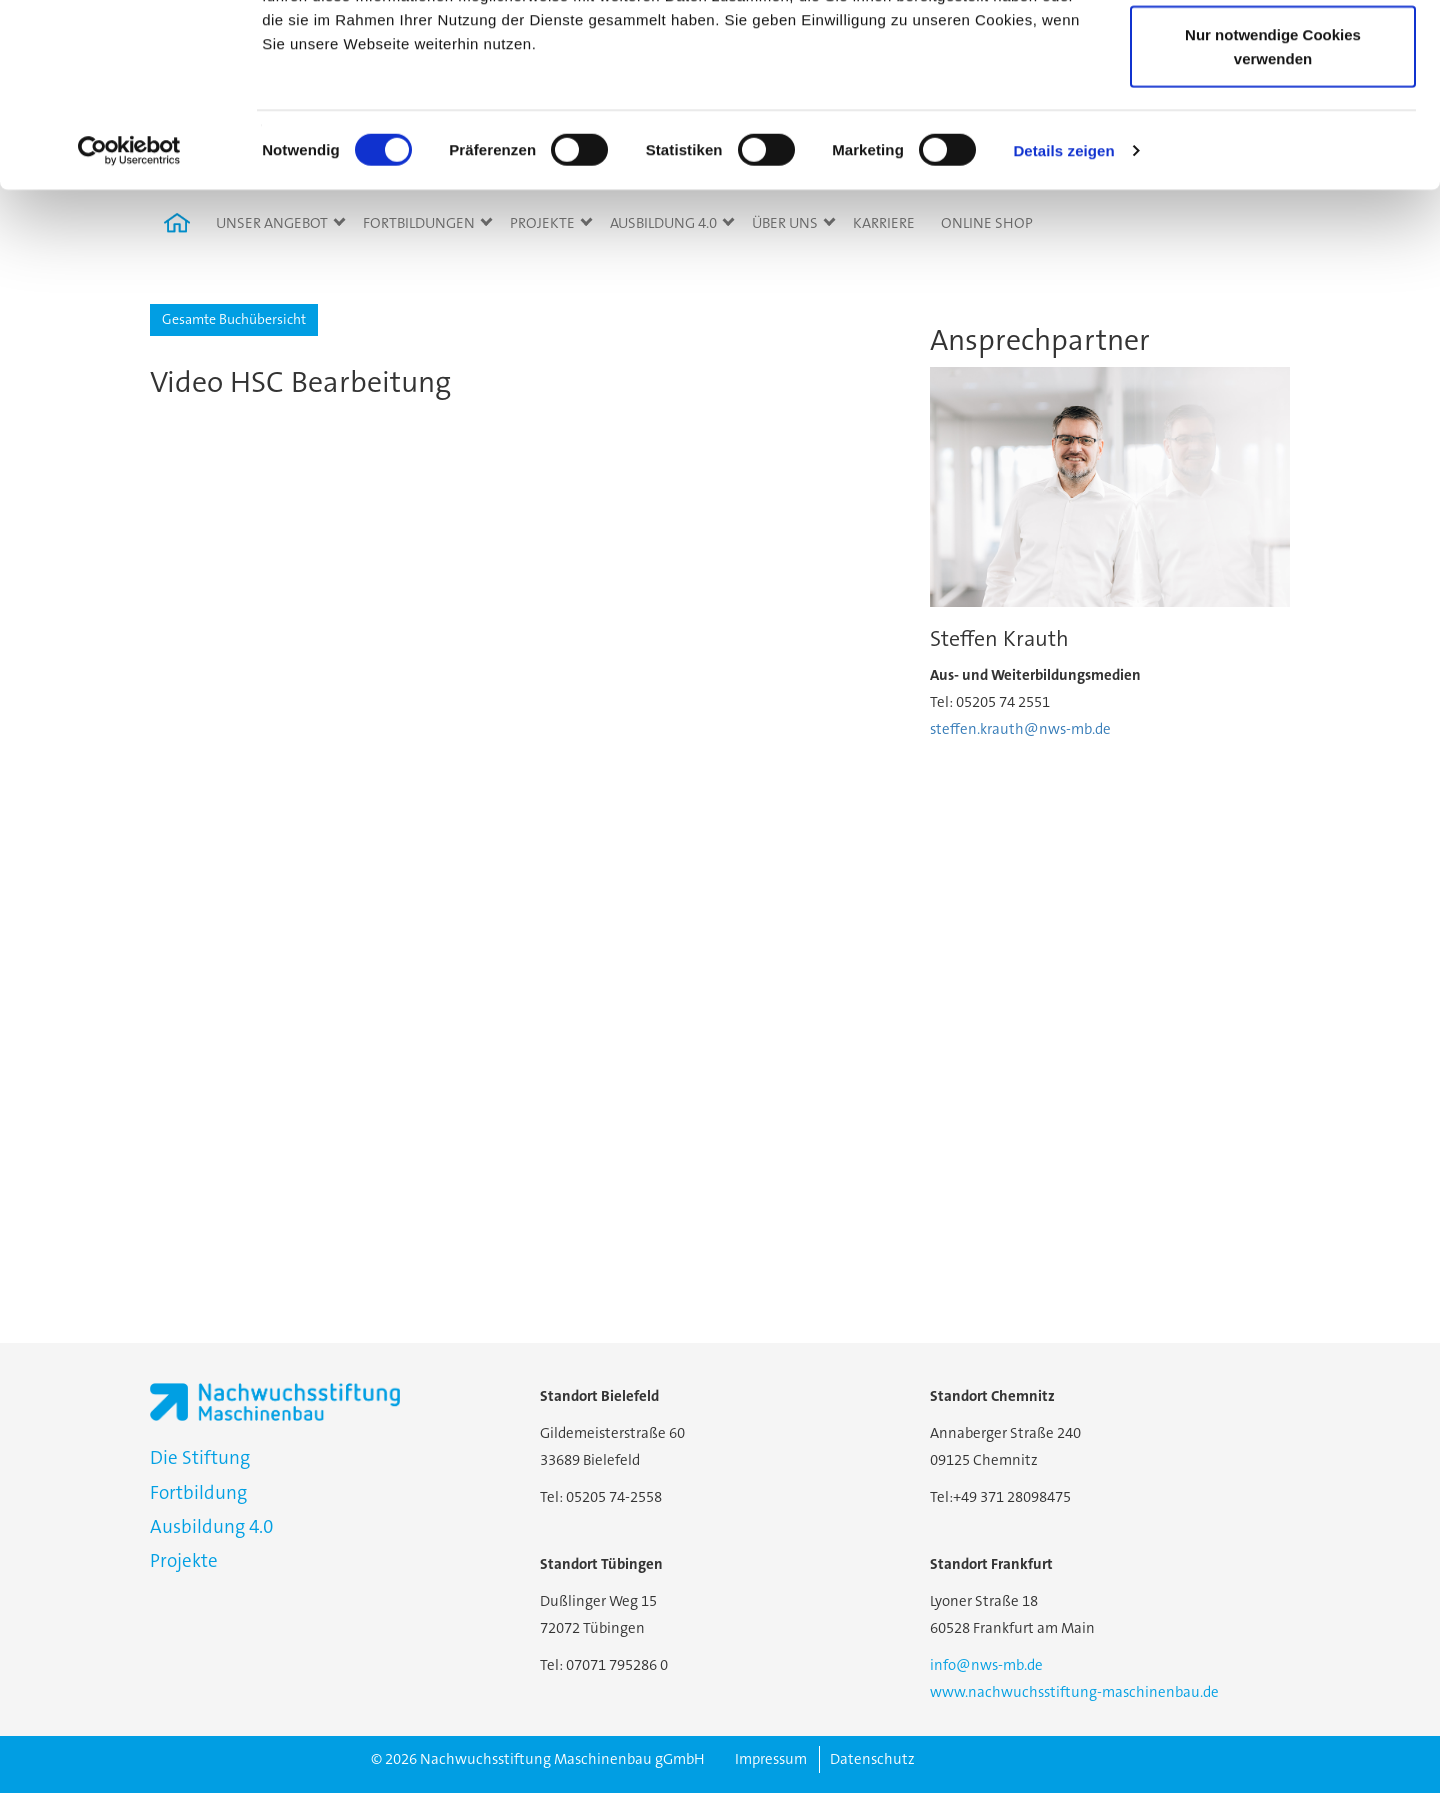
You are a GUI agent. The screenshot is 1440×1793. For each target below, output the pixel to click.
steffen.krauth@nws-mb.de (1020, 729)
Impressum (771, 1759)
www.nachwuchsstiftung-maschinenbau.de (1074, 1692)
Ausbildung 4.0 (211, 1526)
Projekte (184, 1560)
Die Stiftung (200, 1457)
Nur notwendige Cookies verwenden (1273, 195)
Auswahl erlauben (1273, 118)
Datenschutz (872, 1759)
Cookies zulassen (1273, 52)
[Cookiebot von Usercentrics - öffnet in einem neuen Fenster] (129, 300)
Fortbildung (198, 1492)
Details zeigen (1063, 299)
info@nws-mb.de (986, 1665)
